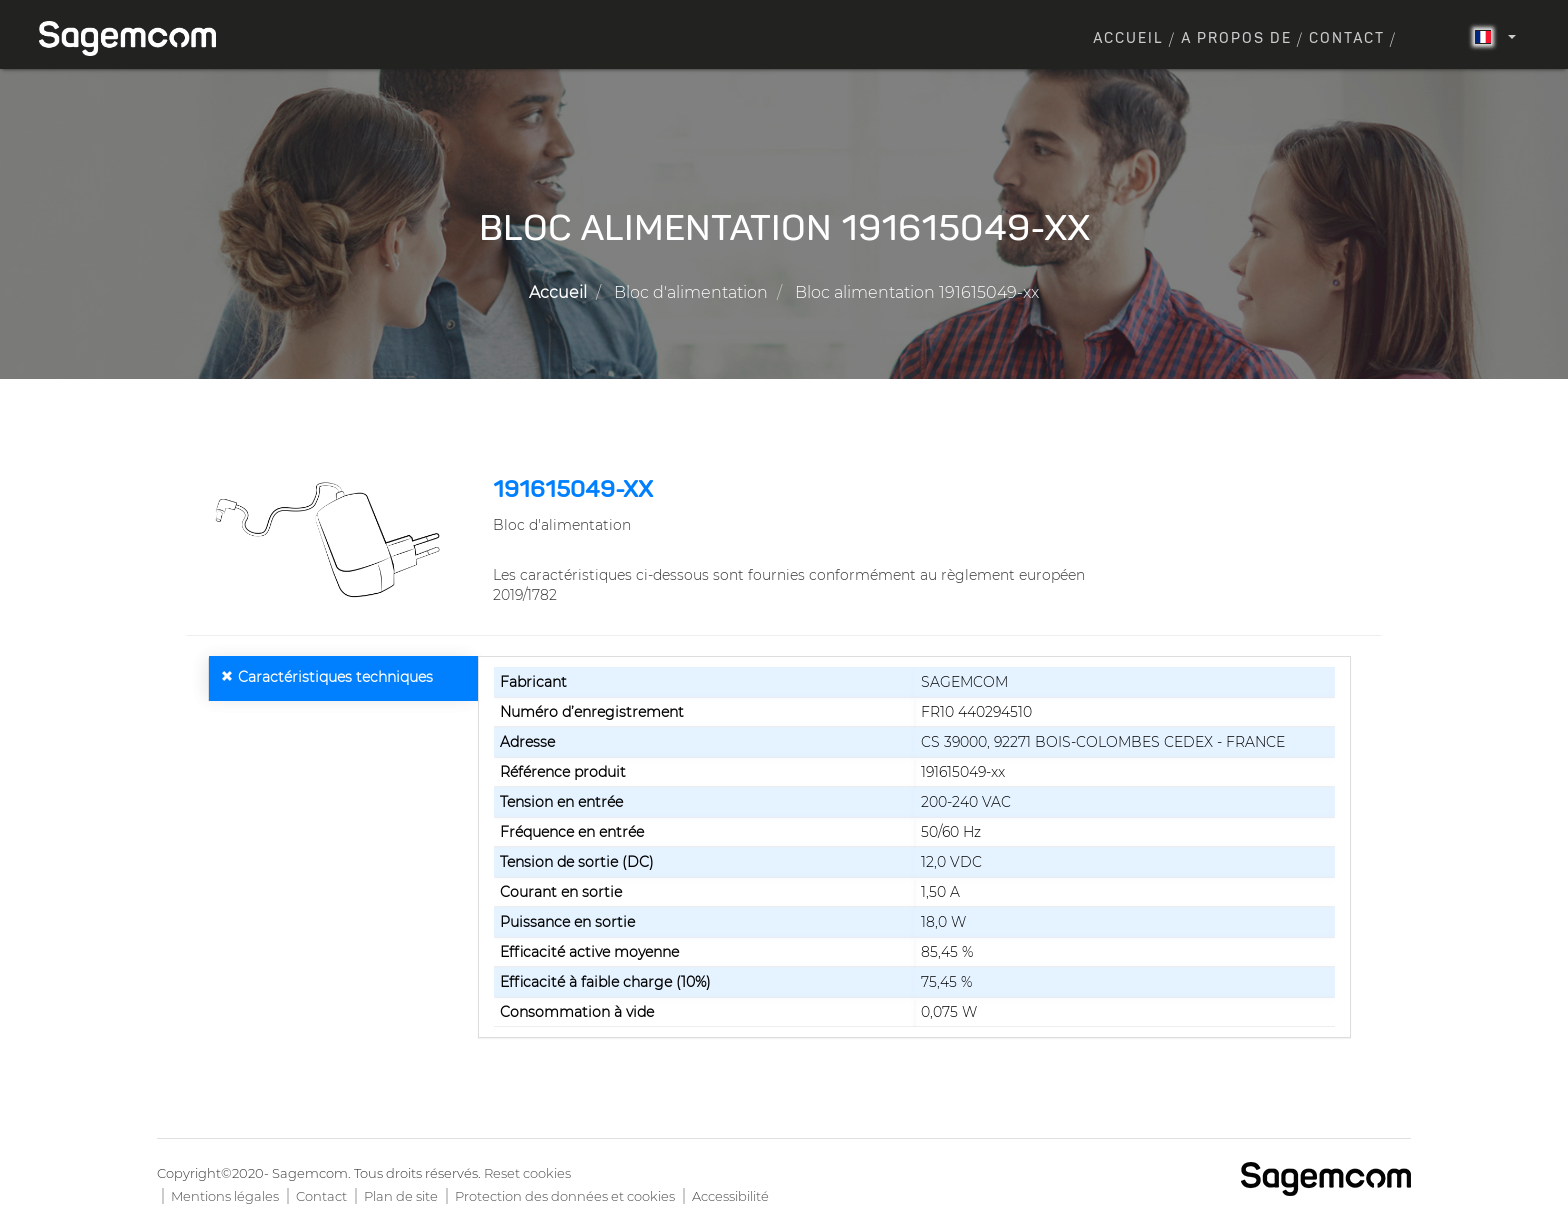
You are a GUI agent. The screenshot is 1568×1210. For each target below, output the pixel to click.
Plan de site (401, 1196)
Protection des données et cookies (565, 1196)
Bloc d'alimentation (691, 292)
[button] (332, 540)
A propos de (1236, 39)
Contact (1347, 39)
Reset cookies (527, 1173)
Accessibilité (730, 1196)
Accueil (1128, 39)
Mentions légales (225, 1196)
